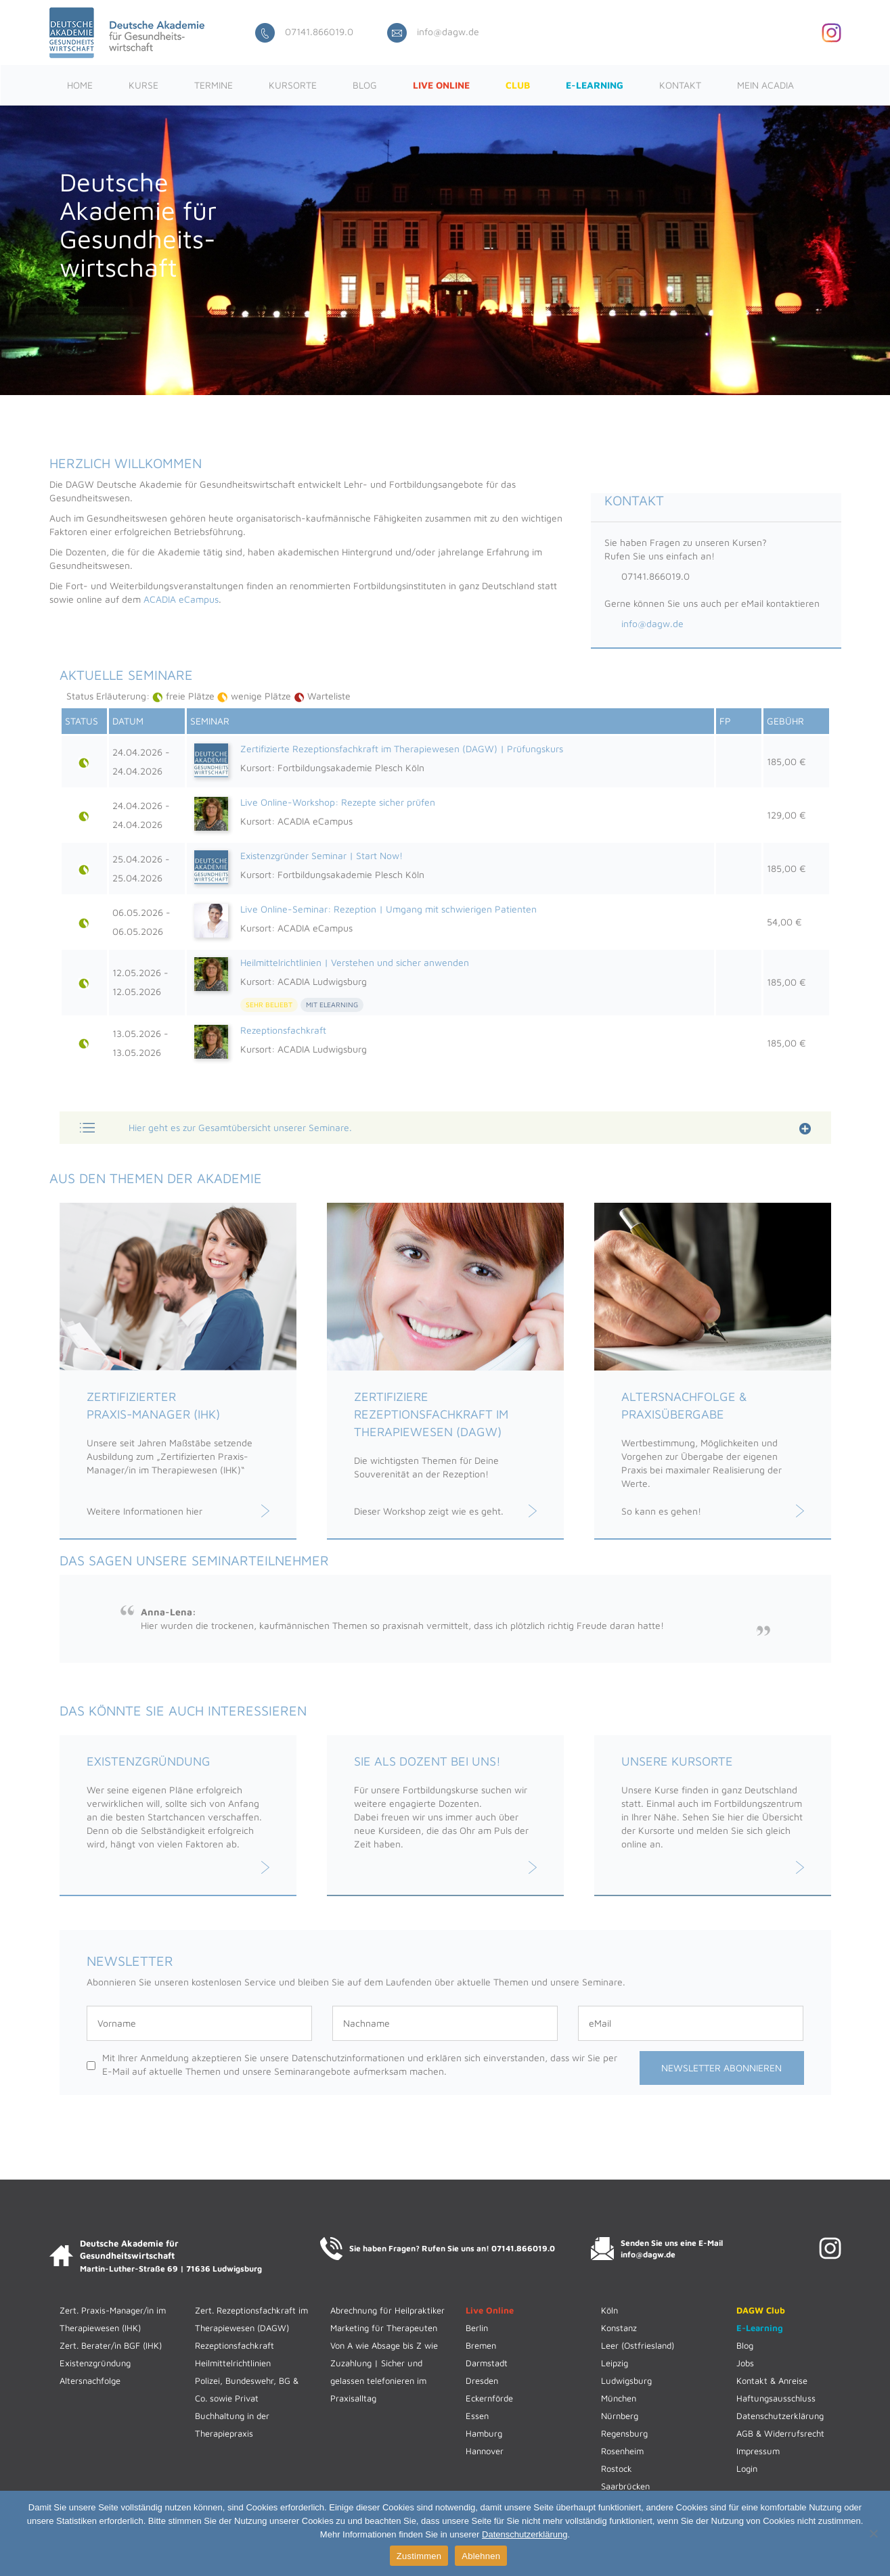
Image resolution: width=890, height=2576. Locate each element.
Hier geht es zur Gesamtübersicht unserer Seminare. (240, 1127)
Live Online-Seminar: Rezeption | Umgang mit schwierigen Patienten (388, 909)
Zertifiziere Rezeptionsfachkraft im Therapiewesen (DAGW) (431, 1414)
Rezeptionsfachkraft (283, 1030)
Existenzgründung (148, 1760)
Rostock (616, 2468)
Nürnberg (619, 2415)
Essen (477, 2415)
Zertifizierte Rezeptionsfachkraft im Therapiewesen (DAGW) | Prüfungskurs (401, 748)
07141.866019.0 (304, 31)
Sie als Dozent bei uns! (427, 1760)
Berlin (477, 2327)
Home (80, 85)
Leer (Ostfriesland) (637, 2345)
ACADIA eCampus (181, 599)
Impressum (758, 2450)
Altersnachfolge (90, 2380)
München (618, 2398)
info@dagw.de (433, 31)
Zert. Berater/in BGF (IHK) (111, 2345)
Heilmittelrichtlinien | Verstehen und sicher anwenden (354, 962)
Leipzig (614, 2363)
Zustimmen (419, 2556)
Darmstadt (487, 2363)
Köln (609, 2310)
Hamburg (484, 2433)
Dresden (482, 2380)
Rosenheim (622, 2450)
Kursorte (293, 85)
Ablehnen (481, 2556)
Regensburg (624, 2433)
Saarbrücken (625, 2486)
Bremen (481, 2345)
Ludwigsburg (626, 2380)
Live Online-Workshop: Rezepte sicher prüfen (337, 802)
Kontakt (680, 85)
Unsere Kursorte (677, 1760)
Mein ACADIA (765, 85)
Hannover (485, 2450)
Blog (365, 85)
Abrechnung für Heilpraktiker (387, 2310)
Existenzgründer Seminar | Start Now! (321, 855)
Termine (213, 85)
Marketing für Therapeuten (383, 2327)
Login (746, 2468)
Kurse (143, 85)
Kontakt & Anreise (771, 2380)
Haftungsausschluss (776, 2398)
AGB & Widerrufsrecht (780, 2433)
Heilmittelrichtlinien (233, 2363)
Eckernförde (489, 2398)
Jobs (745, 2363)
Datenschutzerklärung (780, 2415)
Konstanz (619, 2327)
